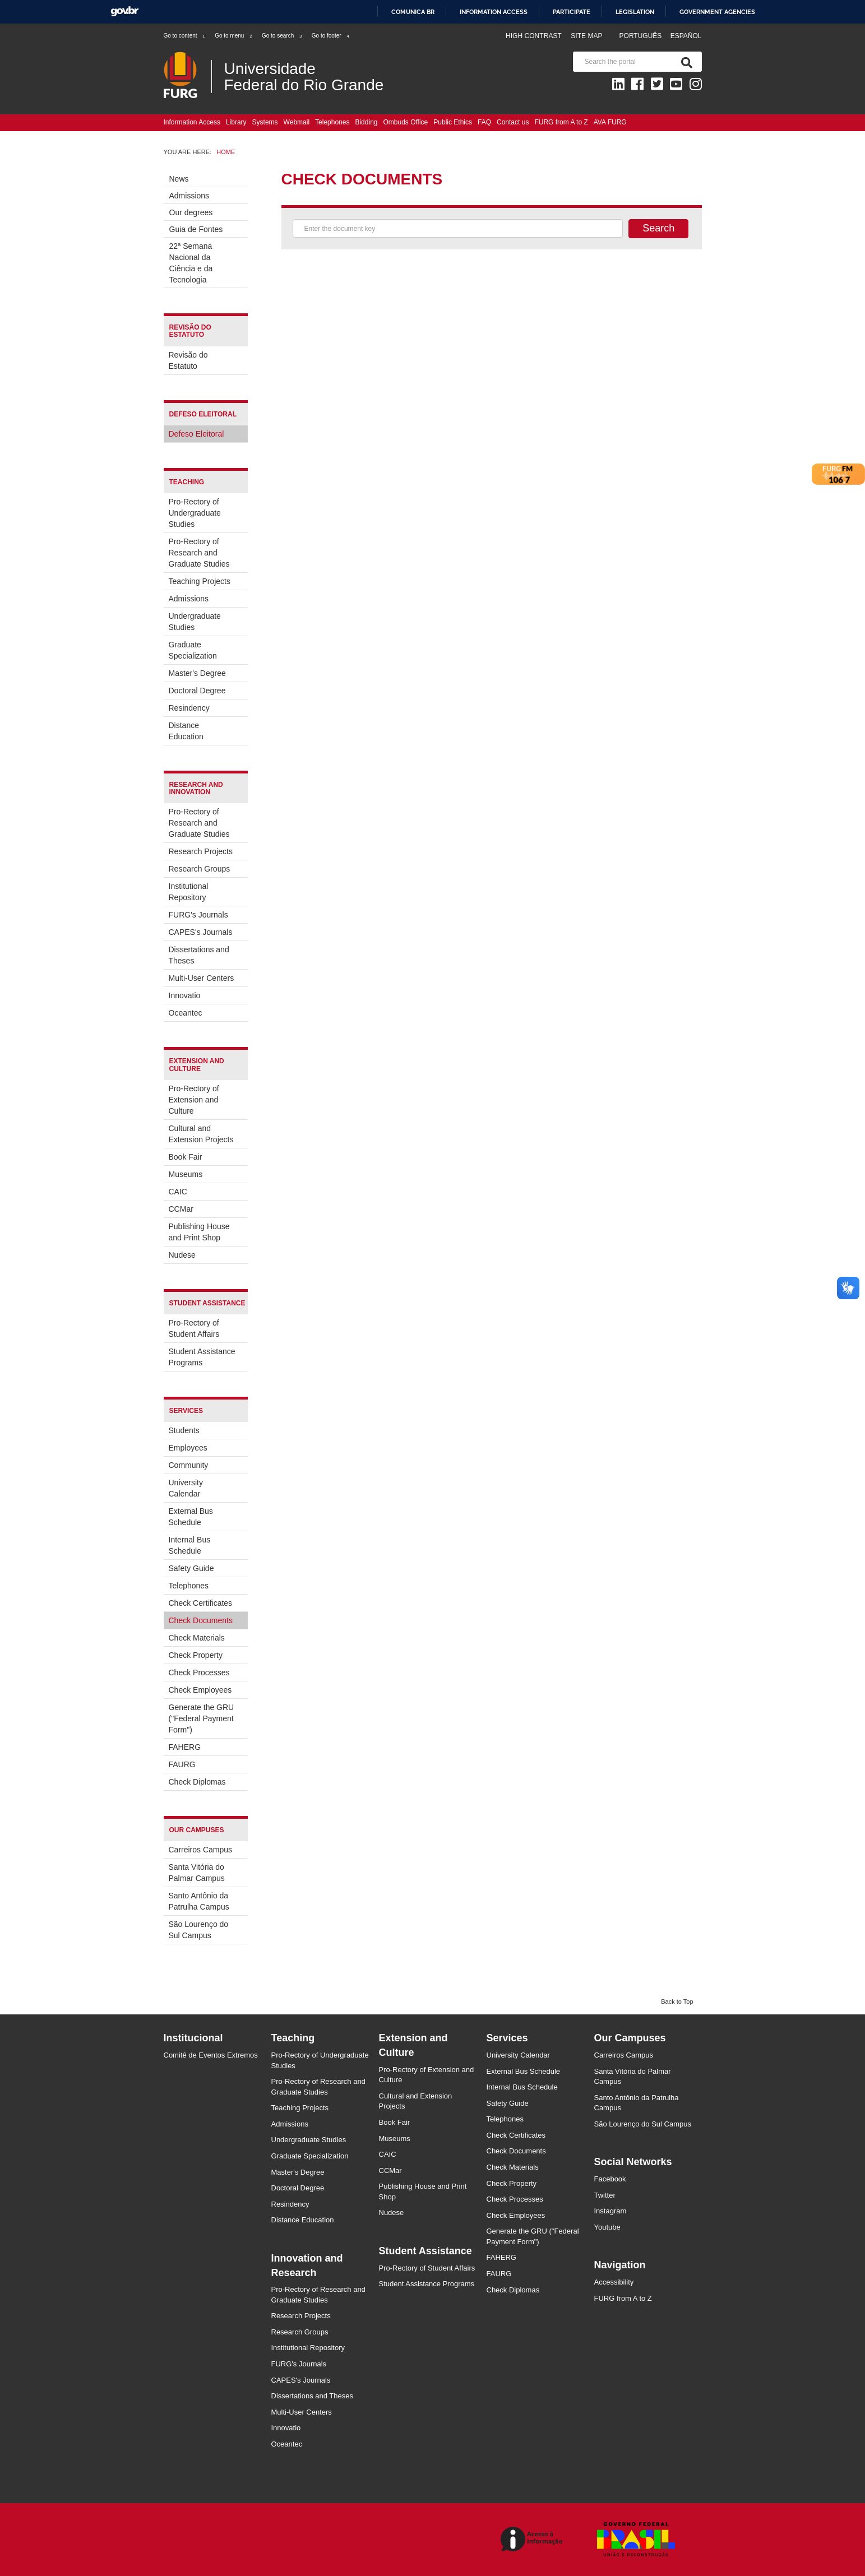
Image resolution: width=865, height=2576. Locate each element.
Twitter (605, 2195)
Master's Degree (197, 673)
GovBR (124, 11)
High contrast (534, 36)
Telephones (332, 122)
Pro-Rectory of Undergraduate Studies (195, 513)
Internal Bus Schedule (190, 1545)
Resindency (189, 707)
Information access (494, 12)
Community (189, 1465)
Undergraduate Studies (195, 621)
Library (236, 122)
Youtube (607, 2227)
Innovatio (185, 995)
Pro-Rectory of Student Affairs (194, 1328)
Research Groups (199, 868)
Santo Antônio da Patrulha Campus (199, 1901)
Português (641, 36)
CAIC (178, 1191)
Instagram (610, 2211)
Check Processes (199, 1672)
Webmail (296, 122)
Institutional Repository (189, 892)
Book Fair (185, 1156)
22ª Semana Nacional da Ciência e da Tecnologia (191, 263)
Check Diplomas (197, 1781)
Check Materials (197, 1637)
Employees (188, 1447)
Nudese (182, 1254)
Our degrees (191, 212)
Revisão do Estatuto (188, 360)
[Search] (684, 61)
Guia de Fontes (196, 229)
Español (686, 36)
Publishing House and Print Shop (199, 1232)
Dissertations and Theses (199, 955)
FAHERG (185, 1747)
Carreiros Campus (201, 1849)
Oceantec (185, 1012)
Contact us (513, 122)
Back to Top (677, 2001)
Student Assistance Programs (202, 1357)
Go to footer (331, 36)
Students (184, 1430)
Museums (186, 1174)
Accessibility (614, 2282)
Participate (571, 12)
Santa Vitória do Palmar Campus (197, 1872)
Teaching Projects (200, 581)
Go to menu (234, 36)
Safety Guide (191, 1568)
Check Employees (200, 1689)
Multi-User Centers (201, 978)
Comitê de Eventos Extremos (211, 2055)
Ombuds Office (405, 122)
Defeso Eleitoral (196, 433)
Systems (265, 122)
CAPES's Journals (201, 932)
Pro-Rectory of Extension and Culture (194, 1099)
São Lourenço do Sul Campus (199, 1930)
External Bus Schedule (191, 1517)
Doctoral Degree (197, 690)
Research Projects (201, 851)
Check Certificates (201, 1603)
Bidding (366, 122)
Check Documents (201, 1620)
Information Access (192, 122)
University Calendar (186, 1488)
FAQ (484, 122)
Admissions (189, 195)
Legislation (635, 12)
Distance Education (186, 731)
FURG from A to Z (561, 122)
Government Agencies (717, 12)
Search (658, 228)
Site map (586, 36)
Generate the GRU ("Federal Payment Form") (201, 1718)
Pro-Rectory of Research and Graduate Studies (199, 552)
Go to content (185, 36)
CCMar (181, 1208)
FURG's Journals (198, 914)
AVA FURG (610, 122)
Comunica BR (412, 12)
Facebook (610, 2179)
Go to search (282, 36)
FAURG (182, 1764)
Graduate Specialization (193, 650)
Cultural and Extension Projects (201, 1134)
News (179, 178)
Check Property (196, 1655)
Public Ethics (452, 122)
